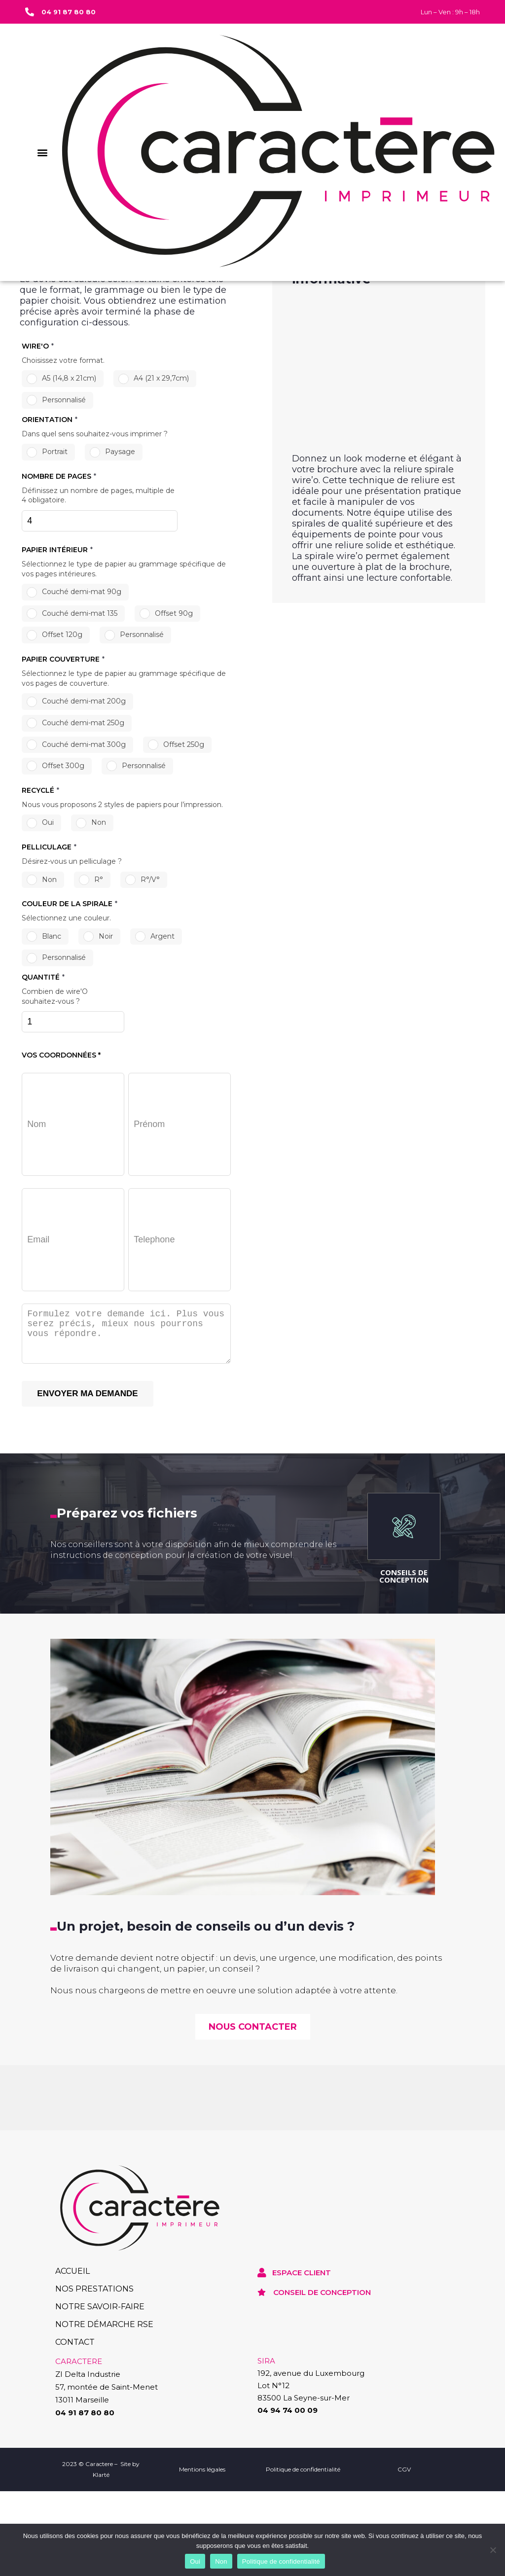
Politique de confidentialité (281, 2561)
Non (221, 2561)
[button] (42, 152)
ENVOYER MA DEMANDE (87, 1642)
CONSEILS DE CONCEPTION (404, 1824)
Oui (195, 2561)
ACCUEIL (72, 2519)
